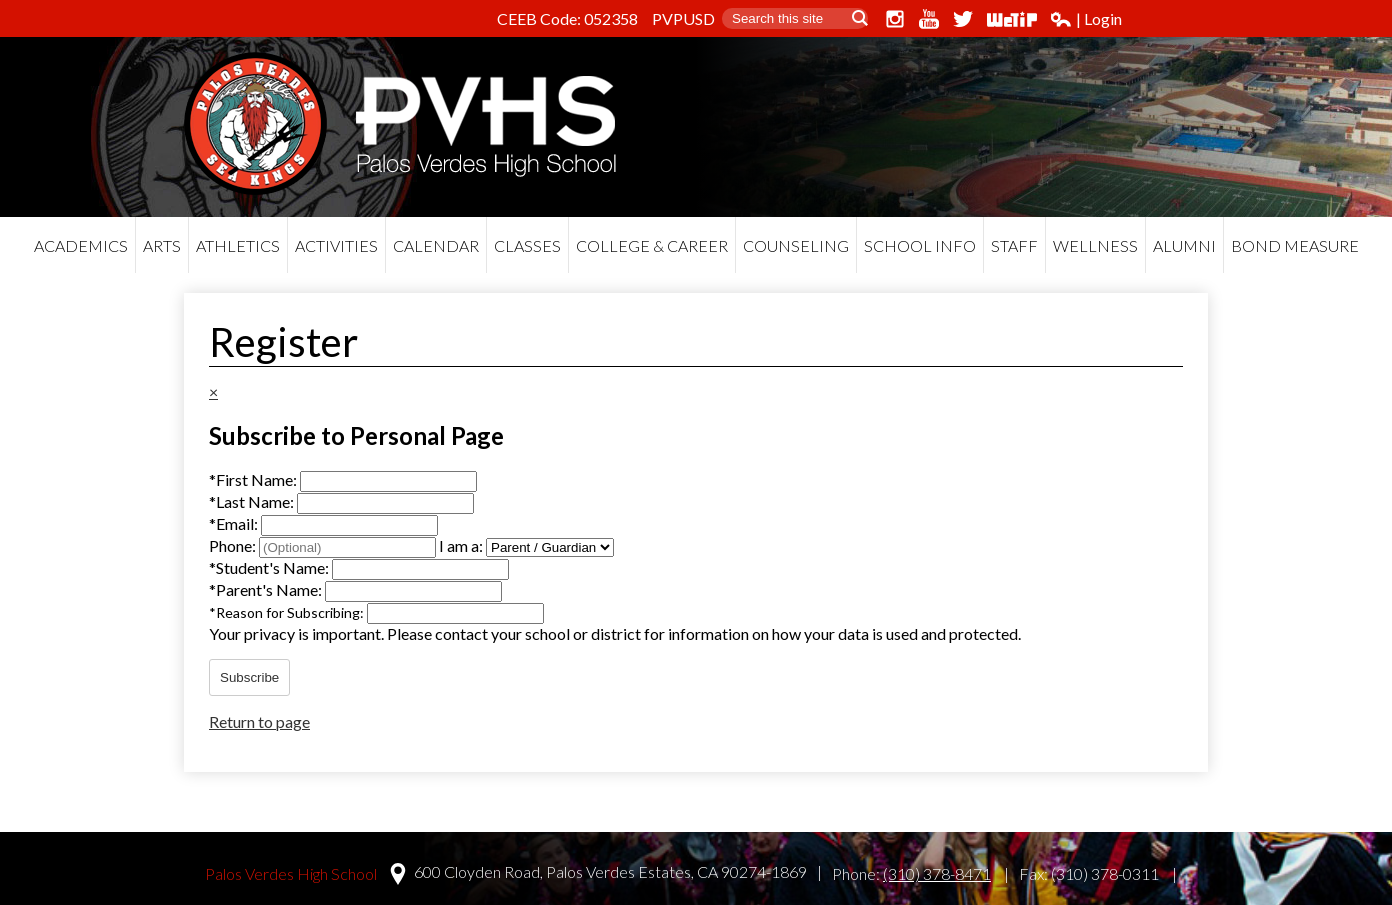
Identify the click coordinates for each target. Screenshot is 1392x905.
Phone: (234, 545)
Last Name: (253, 501)
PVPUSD (683, 18)
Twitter (963, 19)
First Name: (254, 479)
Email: (235, 523)
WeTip (1012, 19)
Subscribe (249, 677)
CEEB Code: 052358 (567, 18)
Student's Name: (270, 567)
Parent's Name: (267, 589)
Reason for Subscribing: (288, 612)
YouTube (929, 19)
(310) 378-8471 (937, 873)
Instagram (895, 19)
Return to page (259, 721)
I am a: (461, 545)
